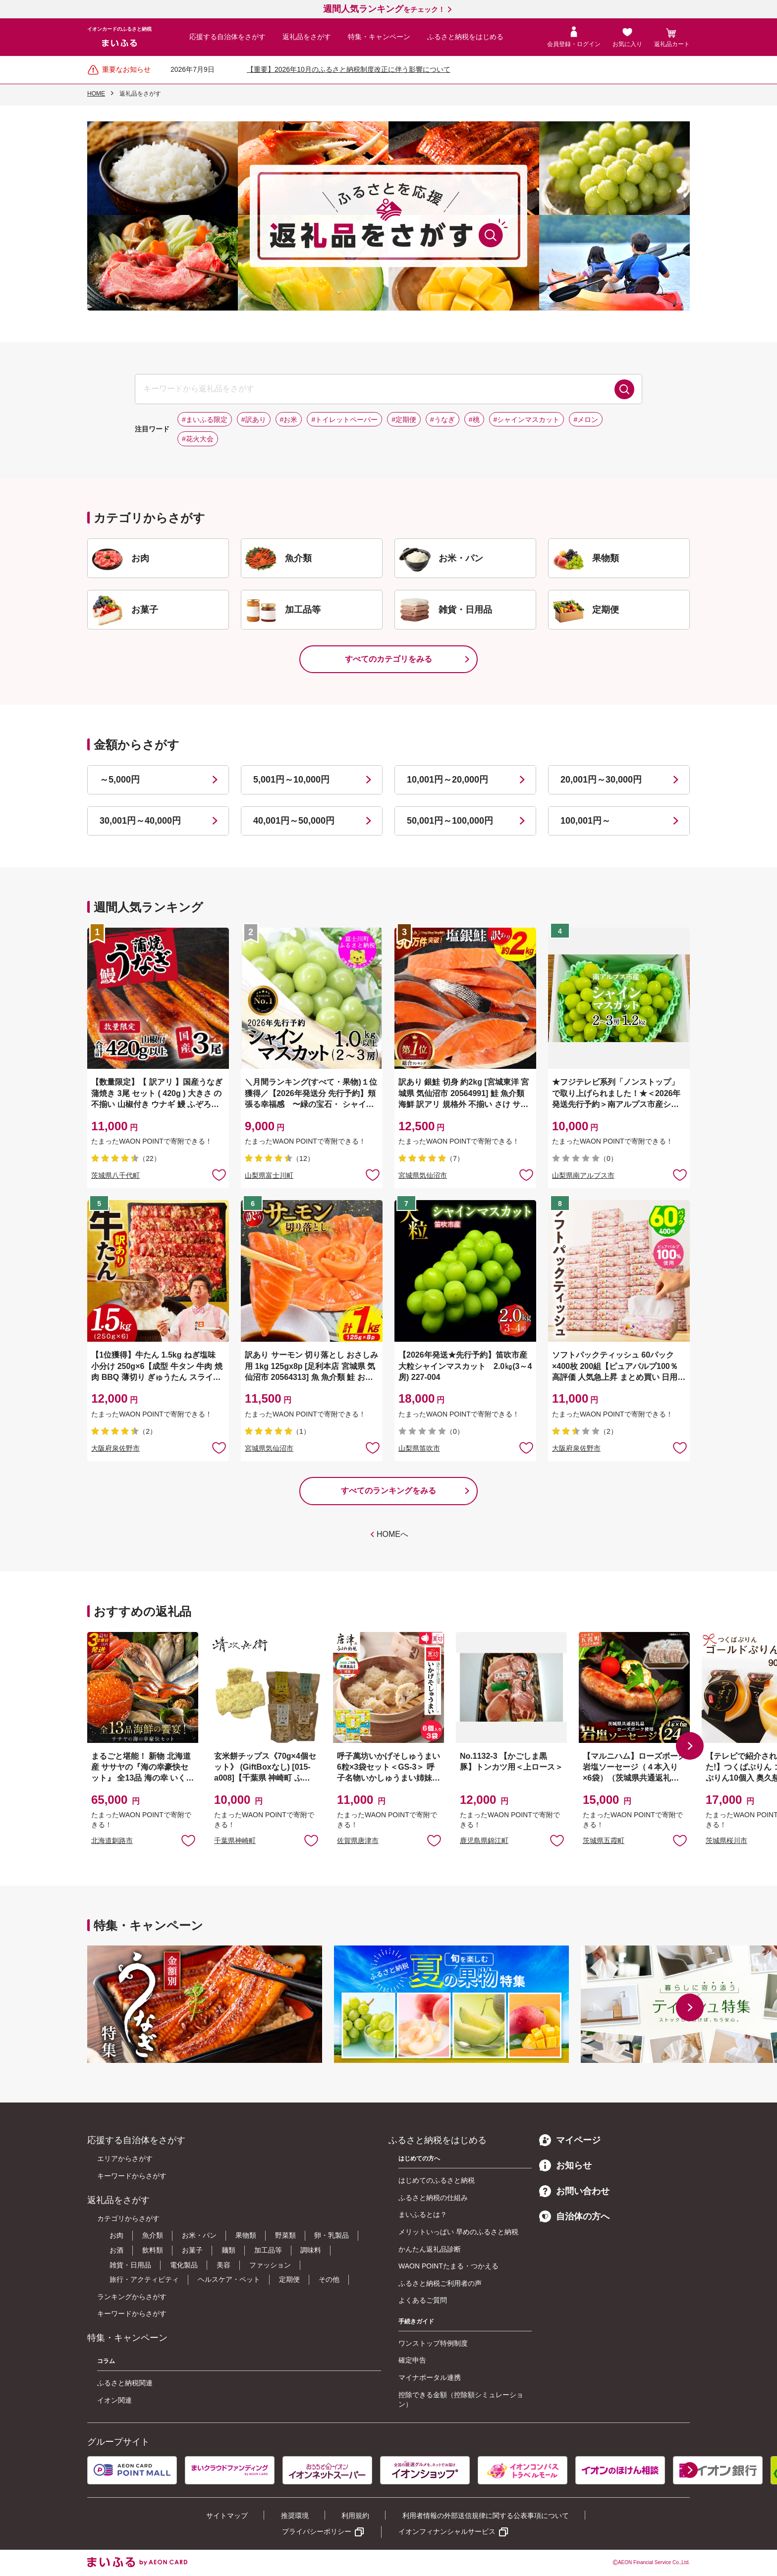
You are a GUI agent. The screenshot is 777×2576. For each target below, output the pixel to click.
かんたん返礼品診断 (429, 2249)
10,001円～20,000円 (447, 780)
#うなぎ (442, 419)
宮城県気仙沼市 (422, 1175)
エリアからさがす (125, 2158)
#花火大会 (198, 439)
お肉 (116, 2235)
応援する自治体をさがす (227, 37)
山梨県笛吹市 (419, 1448)
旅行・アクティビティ (144, 2279)
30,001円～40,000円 (140, 821)
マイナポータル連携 (429, 2377)
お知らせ (565, 2165)
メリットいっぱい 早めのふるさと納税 (458, 2232)
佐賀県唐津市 (358, 1840)
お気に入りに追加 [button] (219, 1174)
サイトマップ (227, 2516)
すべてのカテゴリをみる (388, 659)
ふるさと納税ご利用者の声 (440, 2283)
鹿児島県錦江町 (484, 1840)
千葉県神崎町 (235, 1840)
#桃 (474, 419)
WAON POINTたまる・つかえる (448, 2266)
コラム (106, 2361)
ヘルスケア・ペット (229, 2279)
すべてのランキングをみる (388, 1490)
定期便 (289, 2279)
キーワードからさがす (131, 2176)
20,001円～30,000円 (601, 780)
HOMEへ (392, 1534)
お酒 (116, 2250)
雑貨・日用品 (130, 2265)
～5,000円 (120, 780)
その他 (329, 2279)
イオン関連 (114, 2400)
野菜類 (285, 2235)
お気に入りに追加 (188, 1840)
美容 (223, 2265)
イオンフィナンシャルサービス (447, 2531)
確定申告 (412, 2360)
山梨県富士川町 (269, 1175)
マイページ (570, 2140)
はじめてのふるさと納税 (436, 2180)
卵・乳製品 (331, 2235)
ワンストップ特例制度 (433, 2343)
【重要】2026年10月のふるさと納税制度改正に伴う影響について (348, 69)
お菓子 (192, 2250)
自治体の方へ (574, 2216)
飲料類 (152, 2250)
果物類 (245, 2235)
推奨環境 (295, 2516)
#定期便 (403, 419)
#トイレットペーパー (344, 419)
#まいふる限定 (204, 419)
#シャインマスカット (527, 419)
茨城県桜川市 (726, 1840)
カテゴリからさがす (128, 2218)
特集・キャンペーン (379, 37)
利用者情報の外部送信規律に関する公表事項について (485, 2516)
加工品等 (268, 2250)
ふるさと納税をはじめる (465, 37)
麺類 (228, 2250)
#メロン (585, 419)
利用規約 (355, 2516)
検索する (624, 389)
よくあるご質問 (422, 2300)
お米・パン (199, 2235)
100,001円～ (585, 821)
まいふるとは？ (422, 2214)
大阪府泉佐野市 (115, 1448)
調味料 (310, 2250)
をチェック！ (384, 9)
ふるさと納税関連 (125, 2383)
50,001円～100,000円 (450, 821)
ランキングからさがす (131, 2297)
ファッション (270, 2265)
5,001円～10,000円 (291, 780)
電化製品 (184, 2265)
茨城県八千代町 (115, 1175)
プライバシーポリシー (316, 2531)
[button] (690, 1746)
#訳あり (253, 419)
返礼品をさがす (306, 37)
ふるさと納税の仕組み (433, 2198)
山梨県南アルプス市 (583, 1175)
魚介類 (152, 2235)
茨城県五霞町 (603, 1840)
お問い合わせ (574, 2191)
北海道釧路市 (112, 1840)
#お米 (289, 419)
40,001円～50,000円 (293, 821)
